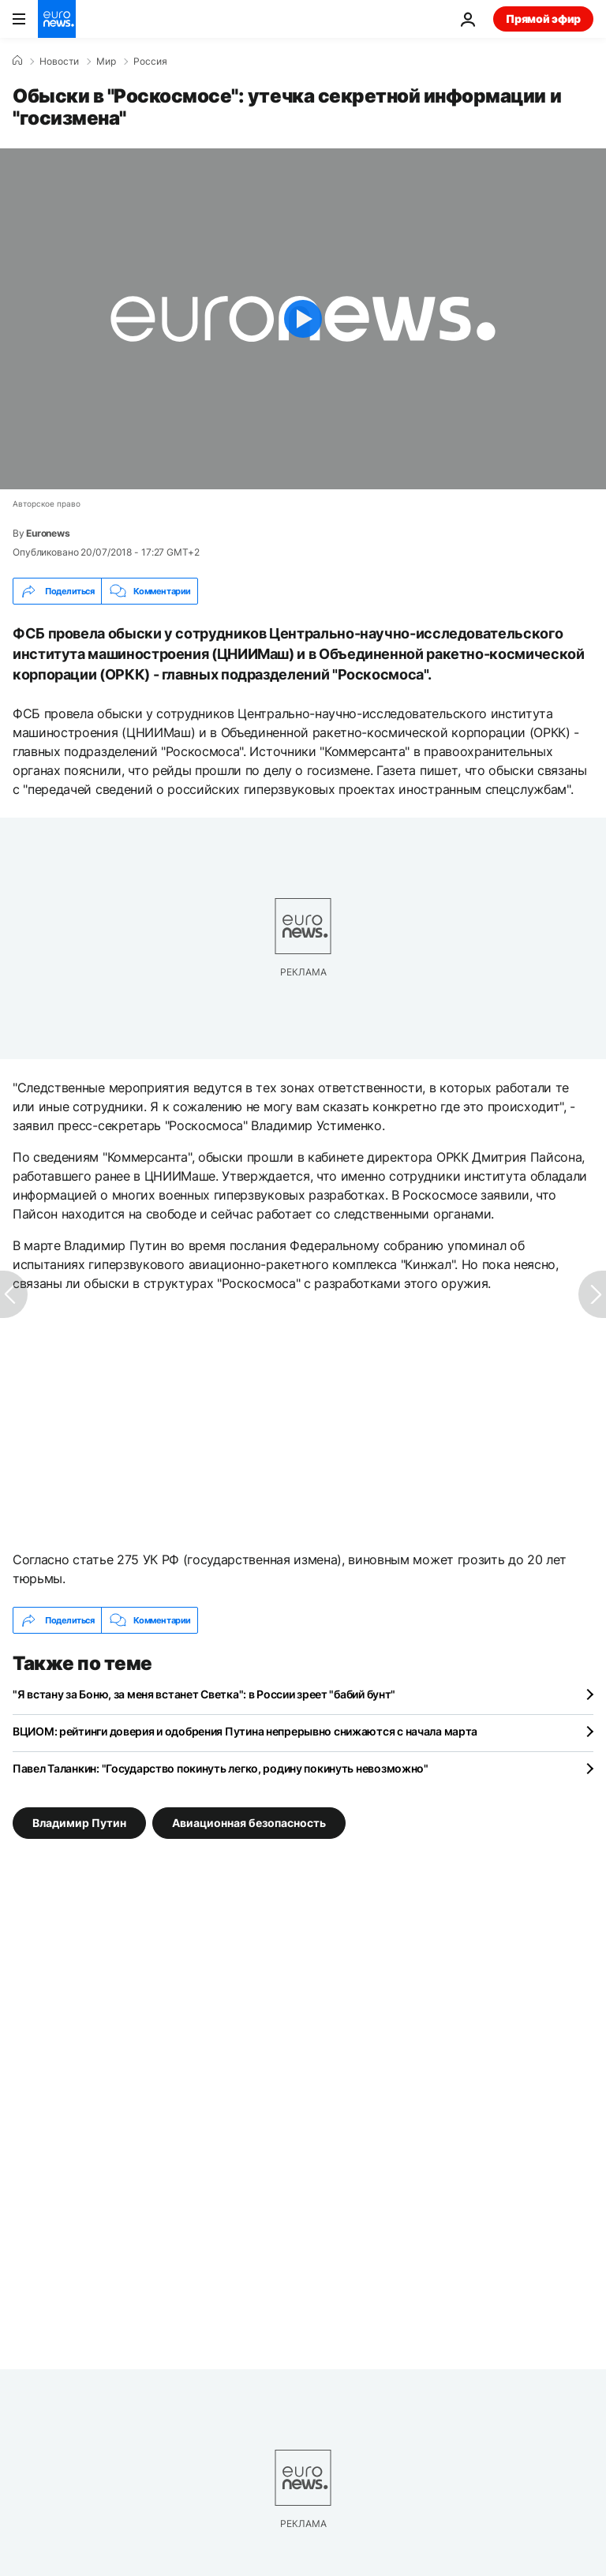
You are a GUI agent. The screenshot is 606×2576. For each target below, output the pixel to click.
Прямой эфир (543, 18)
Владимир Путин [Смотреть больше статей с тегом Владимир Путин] (79, 1822)
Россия (150, 61)
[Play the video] (303, 318)
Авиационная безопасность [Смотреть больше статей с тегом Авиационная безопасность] (249, 1822)
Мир (106, 61)
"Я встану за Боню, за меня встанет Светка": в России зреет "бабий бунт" (204, 1694)
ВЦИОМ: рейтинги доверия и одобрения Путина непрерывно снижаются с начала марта (245, 1731)
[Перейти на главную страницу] (57, 19)
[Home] (17, 60)
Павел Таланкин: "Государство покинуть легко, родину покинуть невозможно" (220, 1768)
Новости (59, 61)
